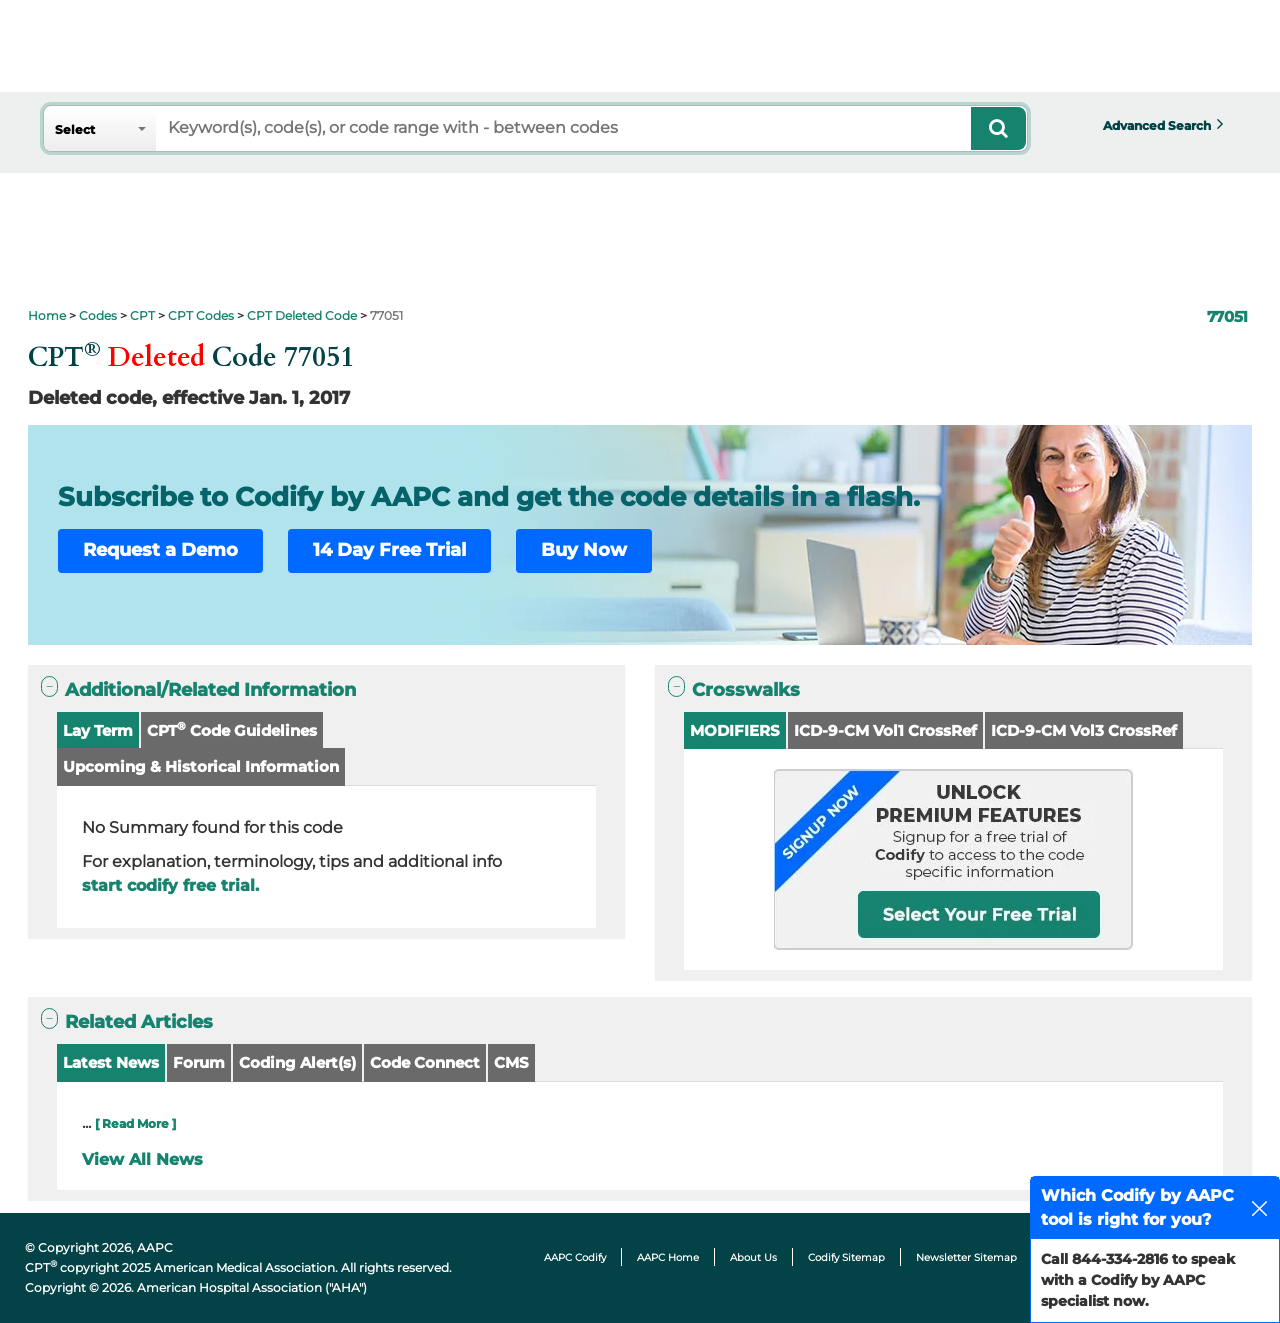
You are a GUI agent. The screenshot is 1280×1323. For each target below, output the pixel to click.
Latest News (111, 1062)
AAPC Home (668, 1257)
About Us (753, 1257)
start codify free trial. (170, 885)
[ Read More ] (135, 1123)
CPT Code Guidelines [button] (232, 729)
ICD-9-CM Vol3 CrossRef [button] (1084, 730)
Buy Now (584, 550)
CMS (511, 1062)
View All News (142, 1159)
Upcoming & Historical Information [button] (201, 766)
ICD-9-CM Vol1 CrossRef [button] (885, 730)
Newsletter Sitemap (966, 1257)
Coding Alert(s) (297, 1062)
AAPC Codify (575, 1257)
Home (47, 315)
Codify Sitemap (846, 1257)
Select (75, 129)
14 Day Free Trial (389, 550)
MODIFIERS (735, 730)
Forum (199, 1062)
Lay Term (98, 730)
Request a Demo (160, 550)
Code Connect (425, 1062)
